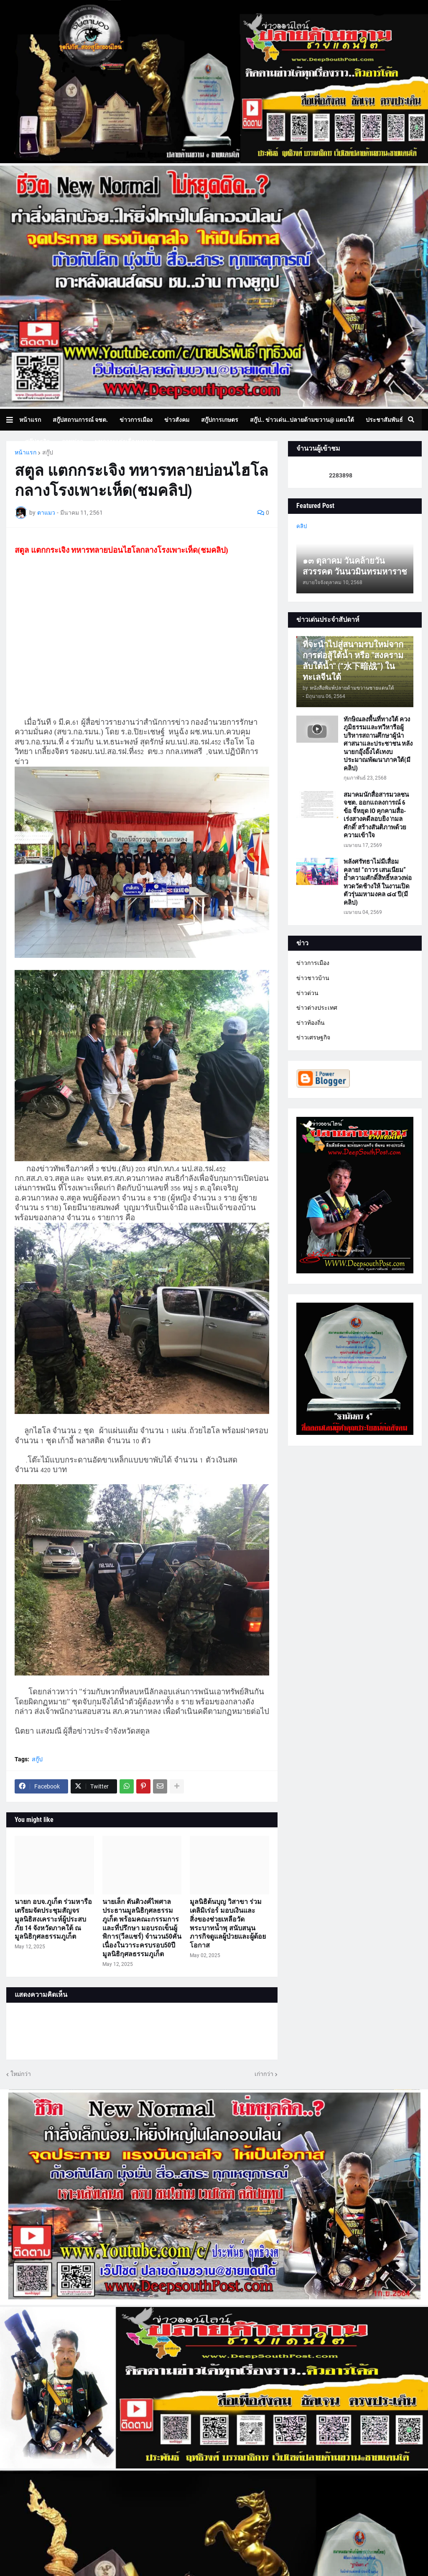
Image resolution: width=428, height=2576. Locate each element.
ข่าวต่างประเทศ (316, 1007)
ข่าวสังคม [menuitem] (176, 419)
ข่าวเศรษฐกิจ (313, 1037)
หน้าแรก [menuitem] (30, 419)
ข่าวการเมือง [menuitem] (136, 419)
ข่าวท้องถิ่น (310, 1022)
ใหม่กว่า (20, 2074)
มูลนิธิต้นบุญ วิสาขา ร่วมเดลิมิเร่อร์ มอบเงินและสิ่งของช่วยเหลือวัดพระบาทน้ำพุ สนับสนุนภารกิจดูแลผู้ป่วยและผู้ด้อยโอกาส (228, 1923)
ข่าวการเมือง (312, 963)
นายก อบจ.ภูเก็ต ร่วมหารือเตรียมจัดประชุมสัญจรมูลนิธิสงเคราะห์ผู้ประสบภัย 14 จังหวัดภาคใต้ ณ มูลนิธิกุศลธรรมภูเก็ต (53, 1919)
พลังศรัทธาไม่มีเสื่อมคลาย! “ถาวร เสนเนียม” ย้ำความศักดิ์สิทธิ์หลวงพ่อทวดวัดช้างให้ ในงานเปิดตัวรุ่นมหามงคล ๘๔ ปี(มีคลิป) (378, 882)
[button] (12, 420)
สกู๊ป (47, 452)
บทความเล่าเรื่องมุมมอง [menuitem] (125, 441)
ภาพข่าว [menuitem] (72, 441)
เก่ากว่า (264, 2074)
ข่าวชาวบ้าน (312, 978)
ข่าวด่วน (307, 993)
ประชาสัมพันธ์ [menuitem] (384, 419)
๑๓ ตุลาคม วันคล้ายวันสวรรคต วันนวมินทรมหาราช (355, 566)
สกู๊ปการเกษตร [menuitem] (219, 419)
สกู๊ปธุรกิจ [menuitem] (37, 441)
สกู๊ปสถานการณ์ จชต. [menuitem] (80, 419)
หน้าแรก (25, 452)
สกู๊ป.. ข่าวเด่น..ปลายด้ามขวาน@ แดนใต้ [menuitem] (302, 419)
